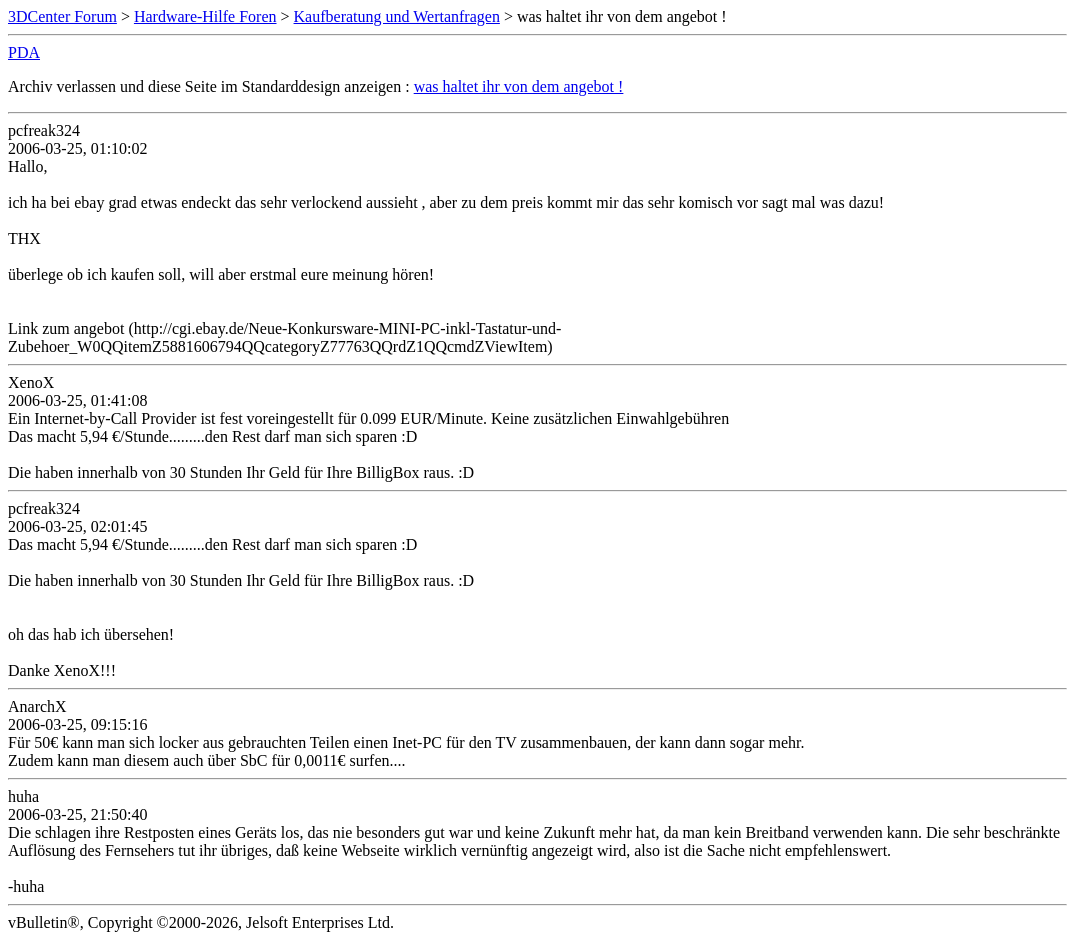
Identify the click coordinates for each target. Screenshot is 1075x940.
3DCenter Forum (62, 16)
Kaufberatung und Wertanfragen (397, 16)
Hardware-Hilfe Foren (205, 16)
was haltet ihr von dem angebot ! (519, 86)
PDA (24, 52)
